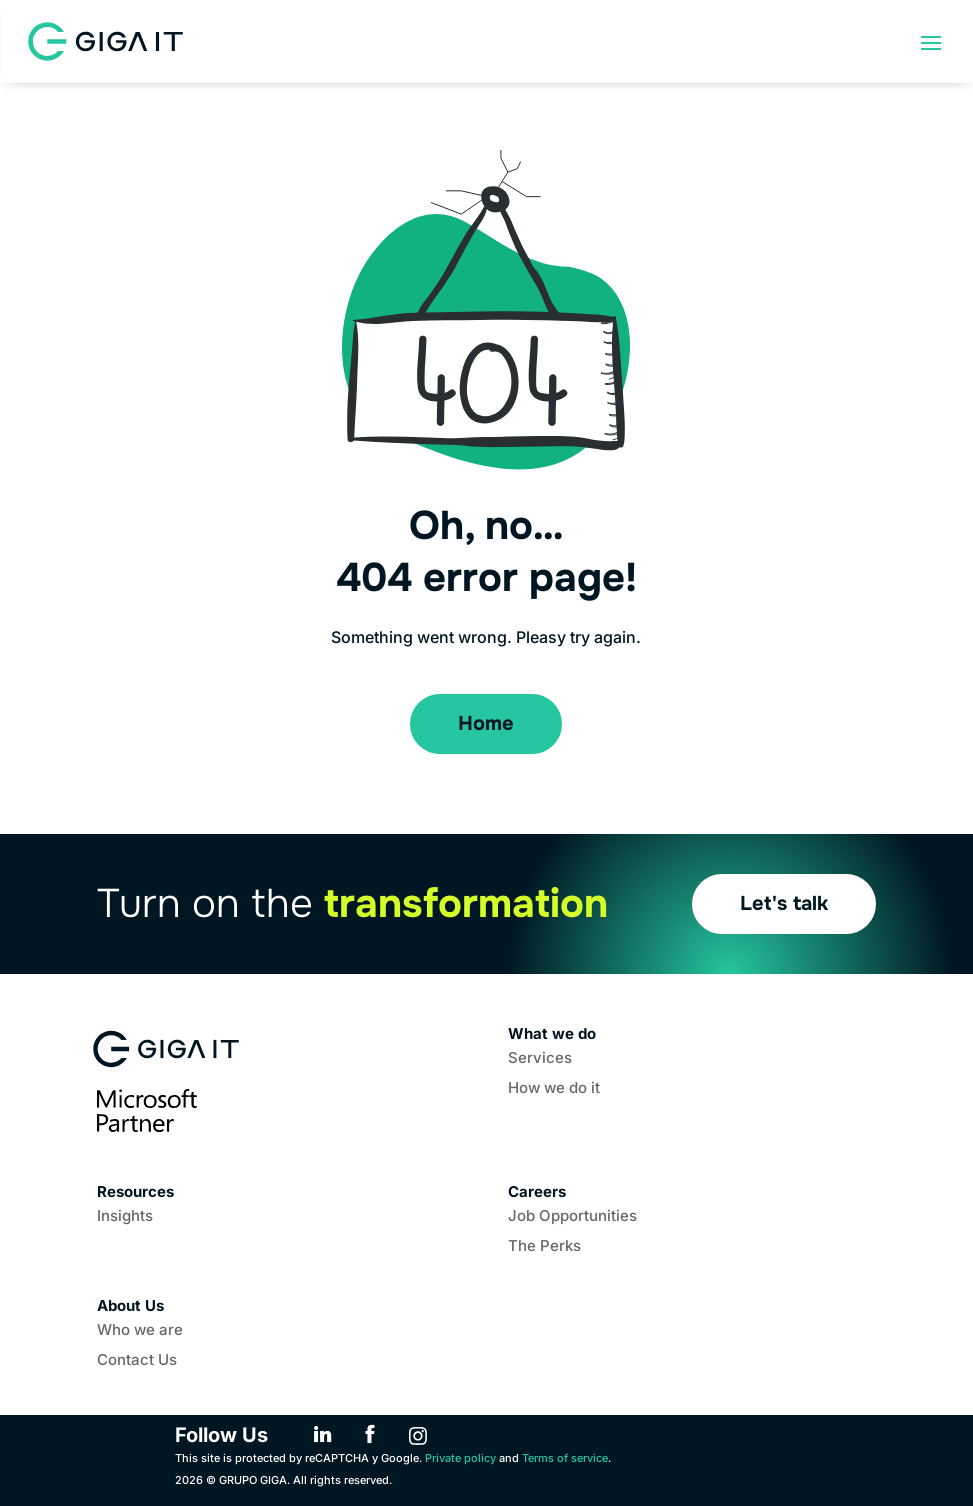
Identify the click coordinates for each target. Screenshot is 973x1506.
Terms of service (565, 1458)
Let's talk (784, 903)
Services (540, 1059)
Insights (125, 1217)
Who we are (140, 1331)
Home (486, 723)
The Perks (544, 1247)
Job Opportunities (572, 1217)
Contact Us (137, 1361)
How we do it (554, 1089)
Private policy (460, 1458)
